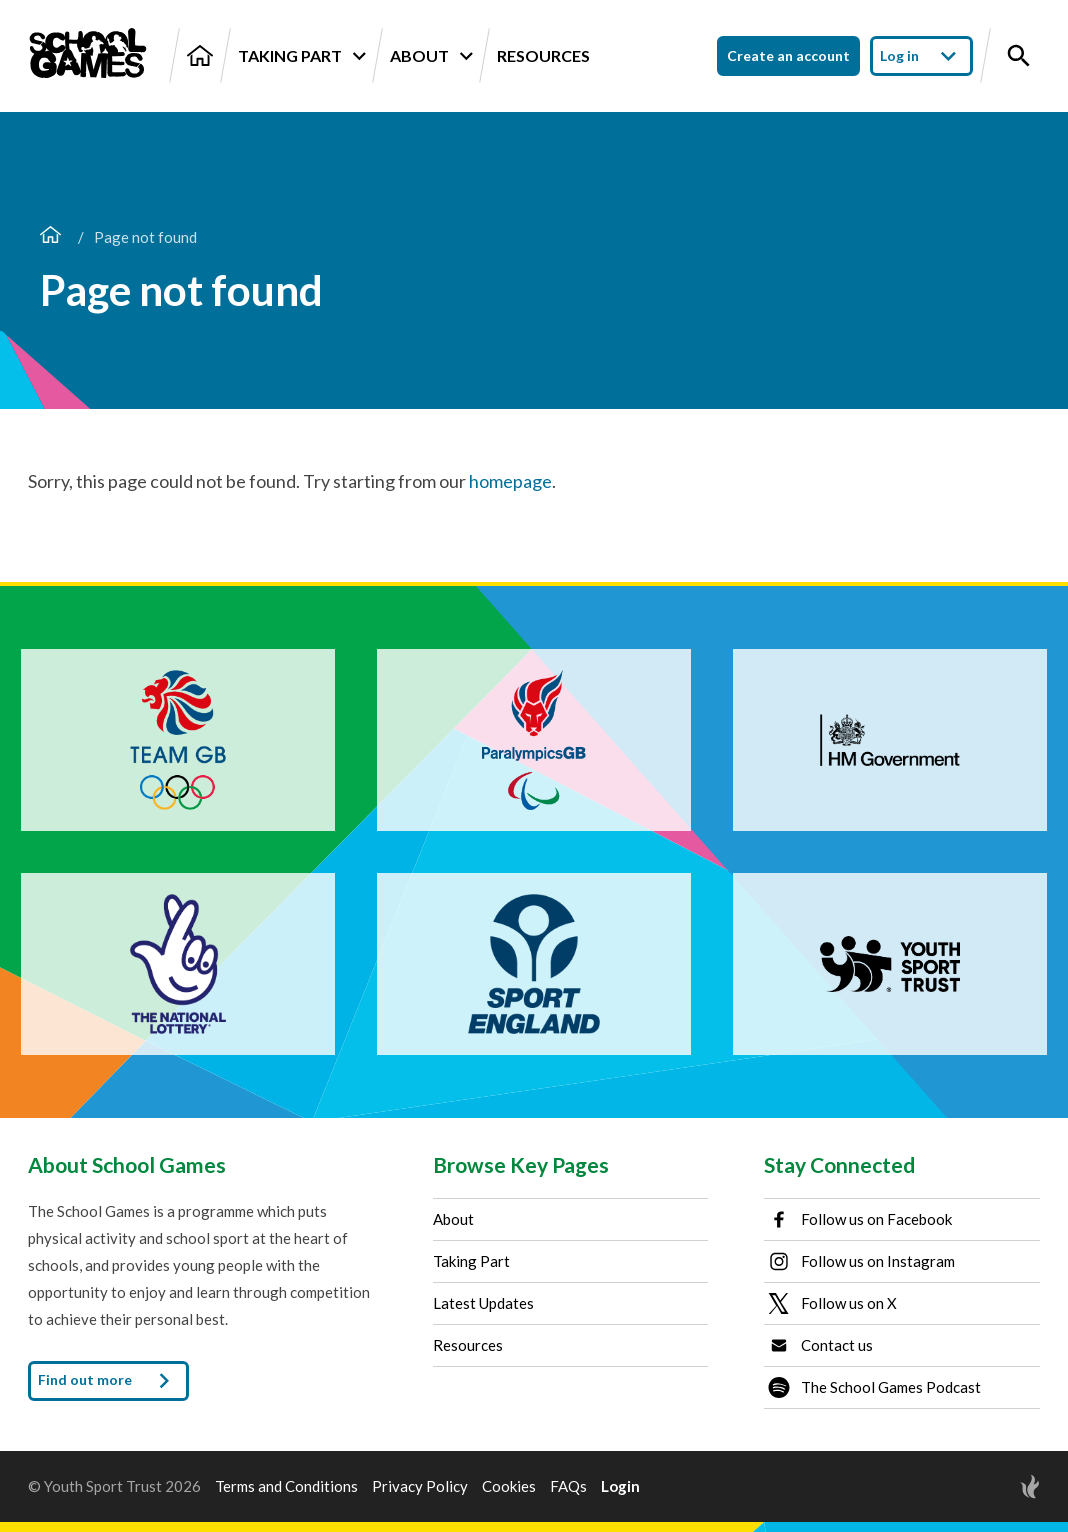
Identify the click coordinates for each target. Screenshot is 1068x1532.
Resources (543, 55)
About (431, 56)
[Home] (200, 55)
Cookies (509, 1486)
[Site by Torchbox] (990, 1486)
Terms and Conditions (286, 1486)
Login (620, 1486)
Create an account (788, 55)
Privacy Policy (420, 1486)
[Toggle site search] (1019, 56)
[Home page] (50, 237)
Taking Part (301, 56)
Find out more (108, 1381)
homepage (510, 481)
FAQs (568, 1486)
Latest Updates (483, 1303)
